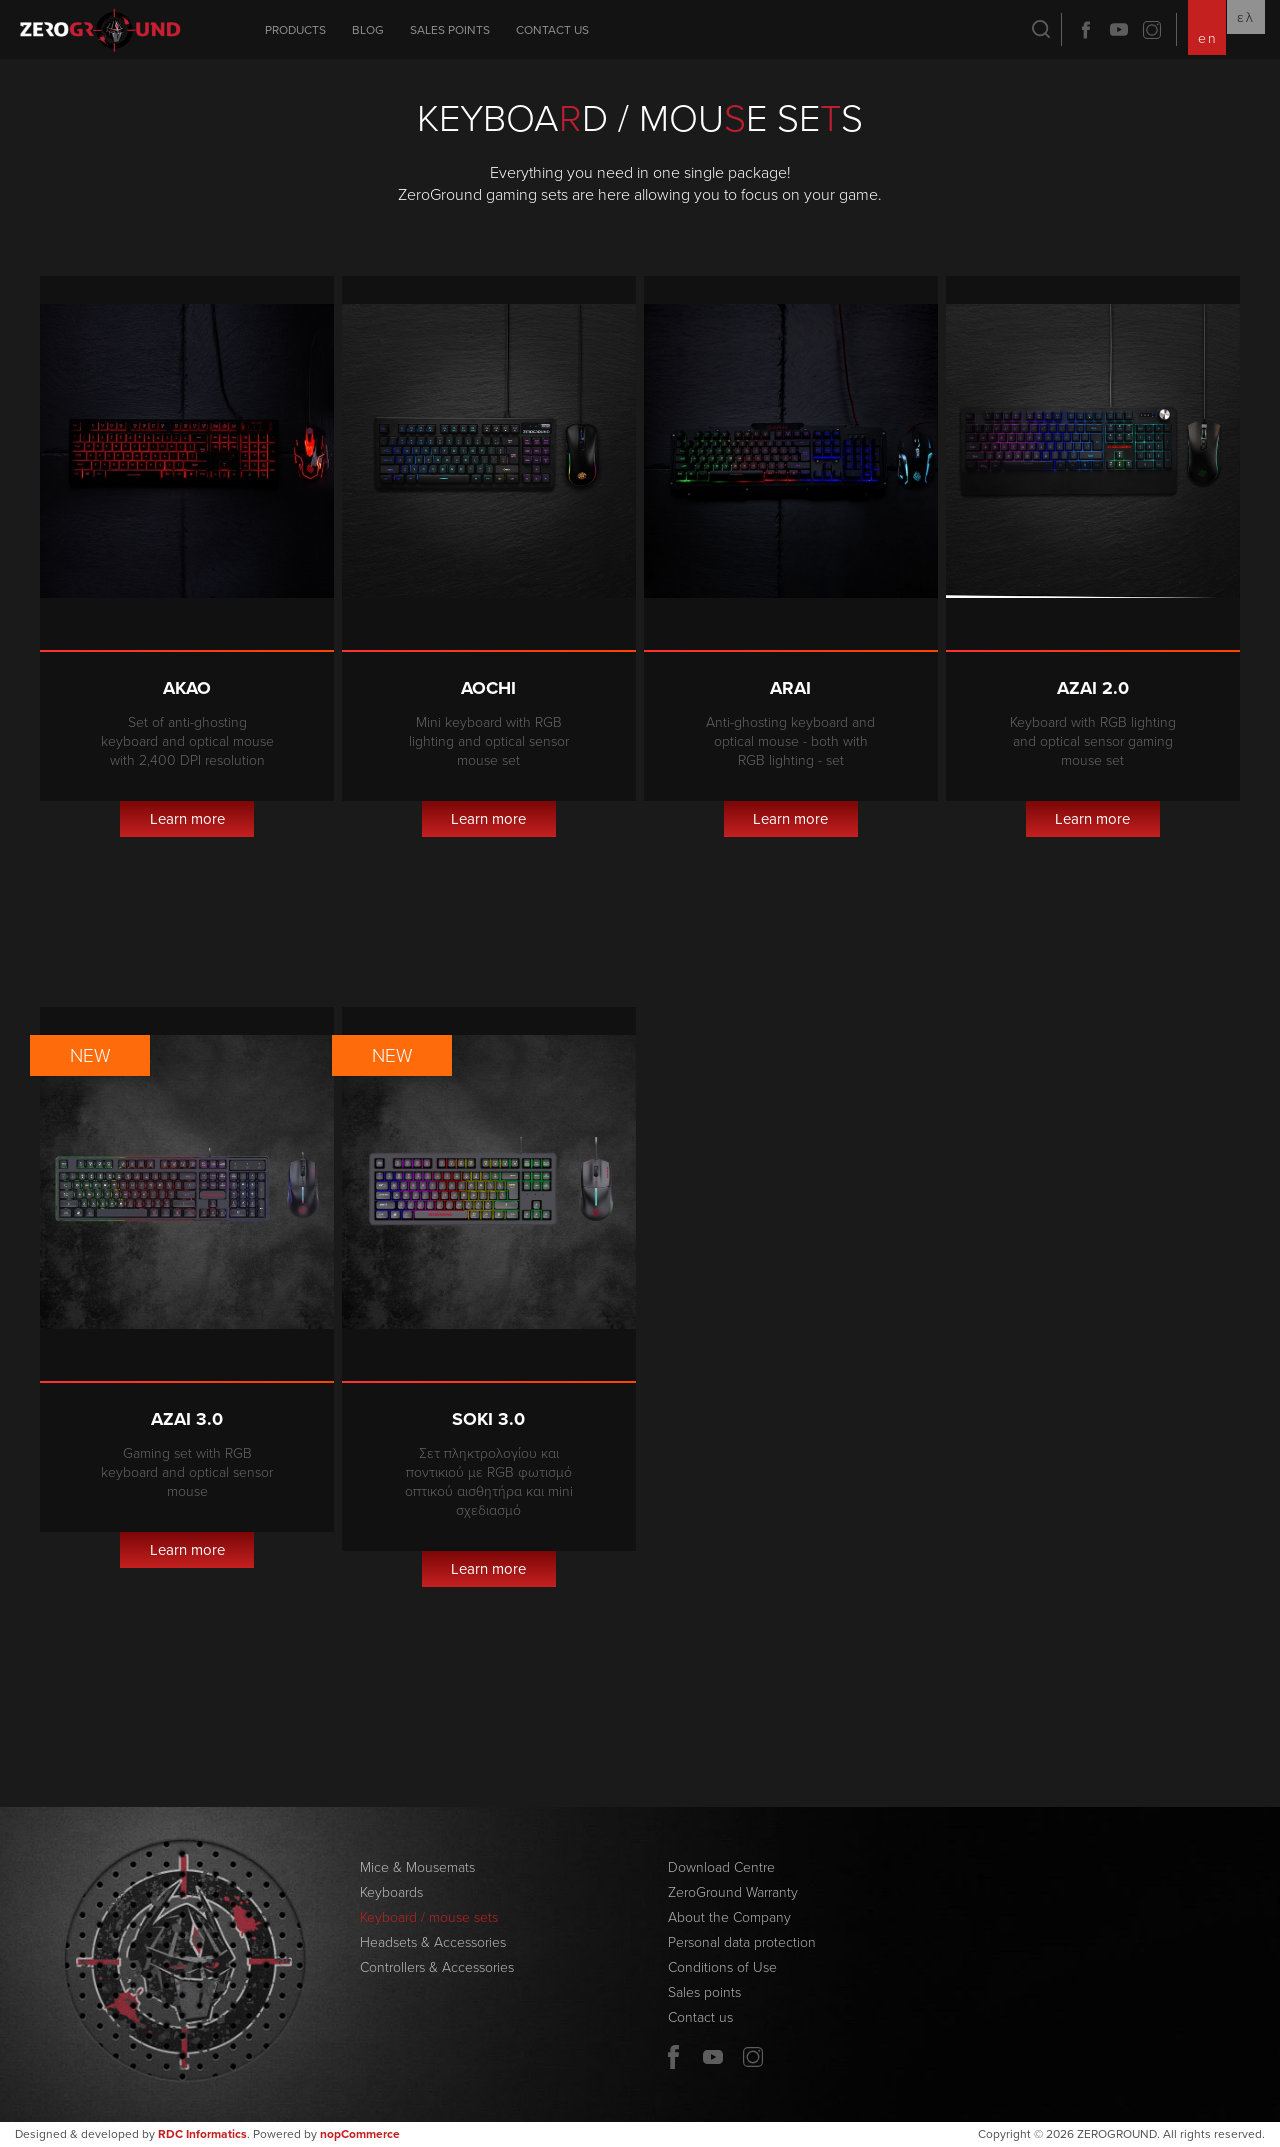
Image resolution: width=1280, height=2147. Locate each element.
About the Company (729, 1917)
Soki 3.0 (488, 1419)
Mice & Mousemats (417, 1867)
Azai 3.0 (187, 1419)
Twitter (1152, 30)
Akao (187, 688)
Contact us (552, 30)
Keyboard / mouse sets (429, 1917)
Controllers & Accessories (437, 1967)
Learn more (187, 819)
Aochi (488, 688)
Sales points (450, 30)
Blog (368, 30)
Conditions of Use (722, 1967)
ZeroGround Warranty (733, 1892)
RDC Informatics (202, 2134)
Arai (790, 688)
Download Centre (721, 1867)
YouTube (1119, 30)
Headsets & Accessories (433, 1942)
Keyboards (391, 1892)
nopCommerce (360, 2134)
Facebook (1086, 30)
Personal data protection (742, 1942)
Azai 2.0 (1093, 688)
